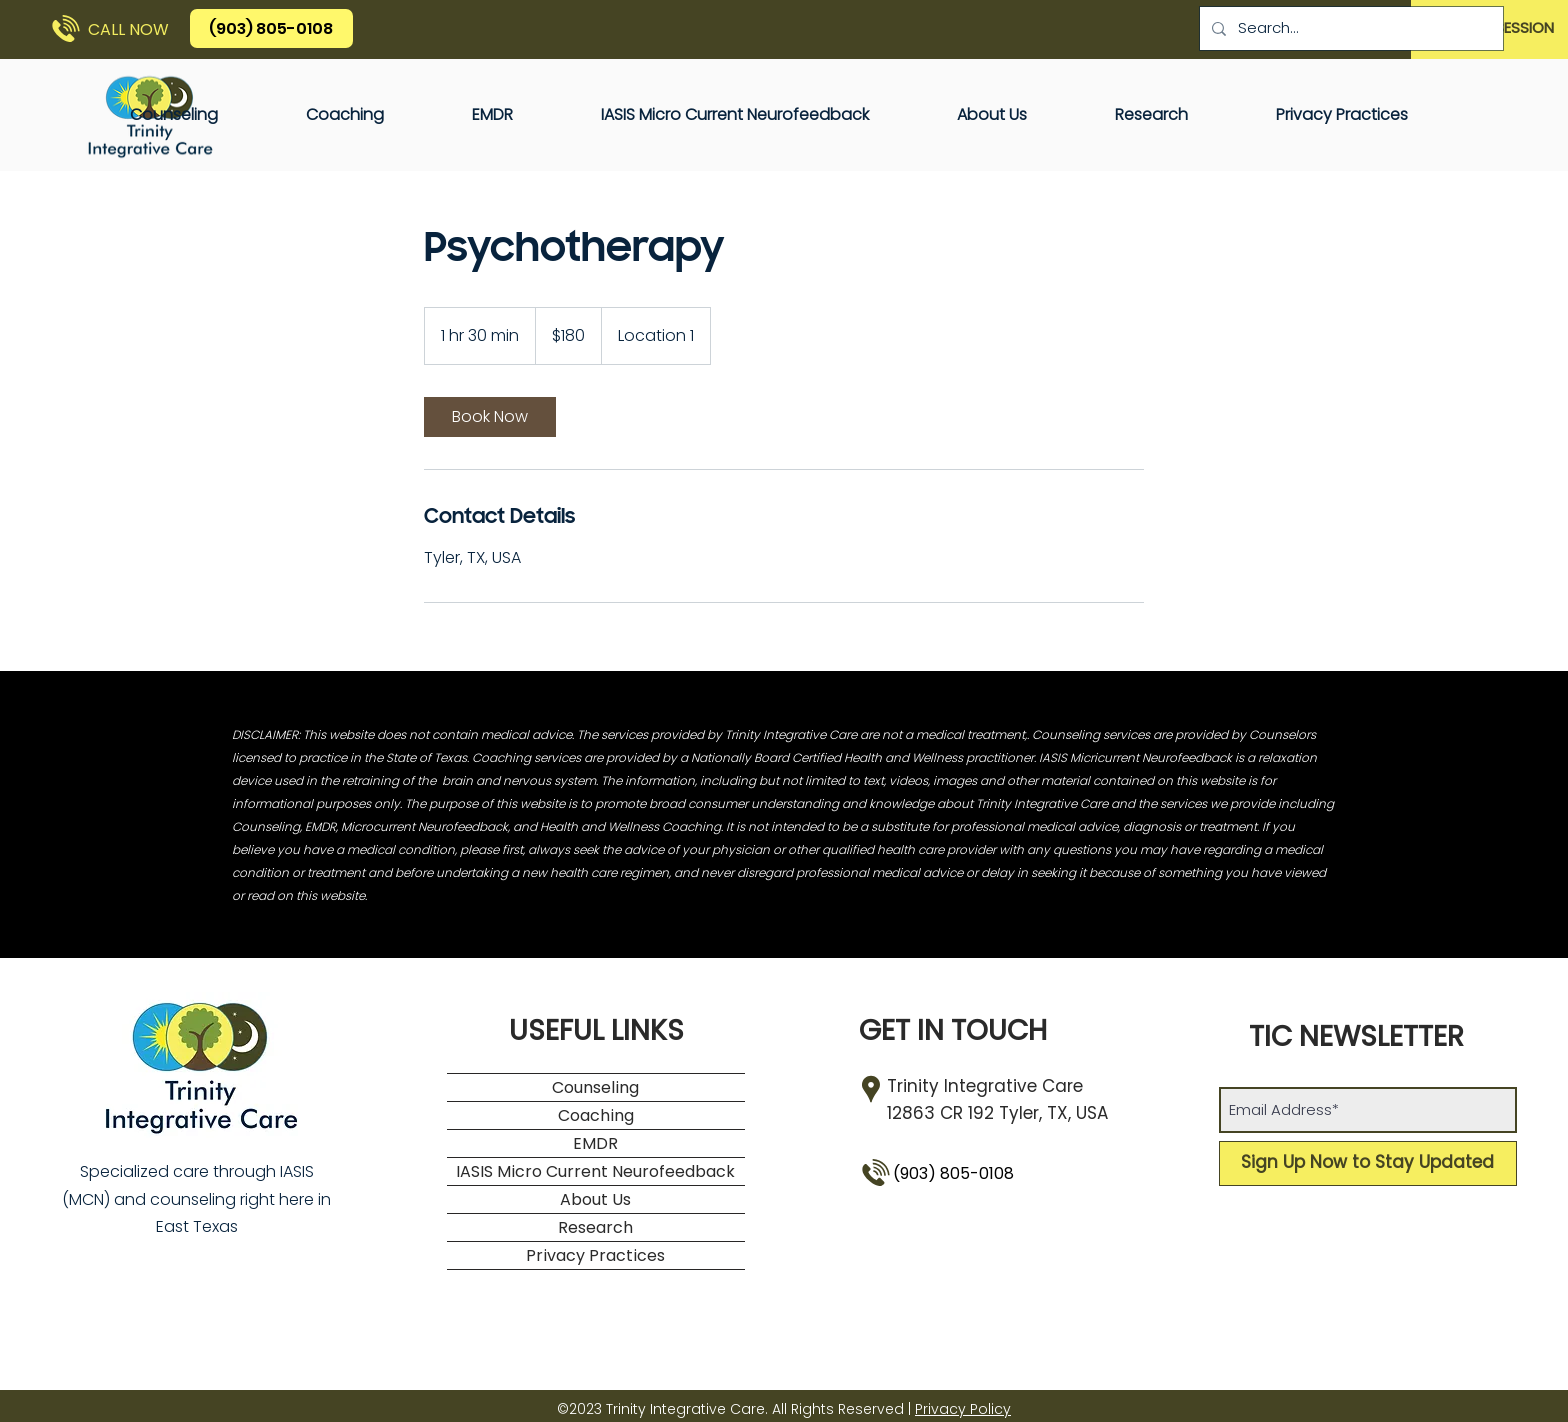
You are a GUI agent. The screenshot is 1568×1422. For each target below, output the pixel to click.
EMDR (595, 1143)
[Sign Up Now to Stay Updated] (1368, 1163)
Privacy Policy (963, 1409)
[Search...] (1349, 28)
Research (595, 1227)
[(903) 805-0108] (271, 28)
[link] (490, 417)
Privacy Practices (595, 1255)
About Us (595, 1199)
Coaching (596, 1115)
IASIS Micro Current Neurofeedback (595, 1171)
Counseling (595, 1087)
